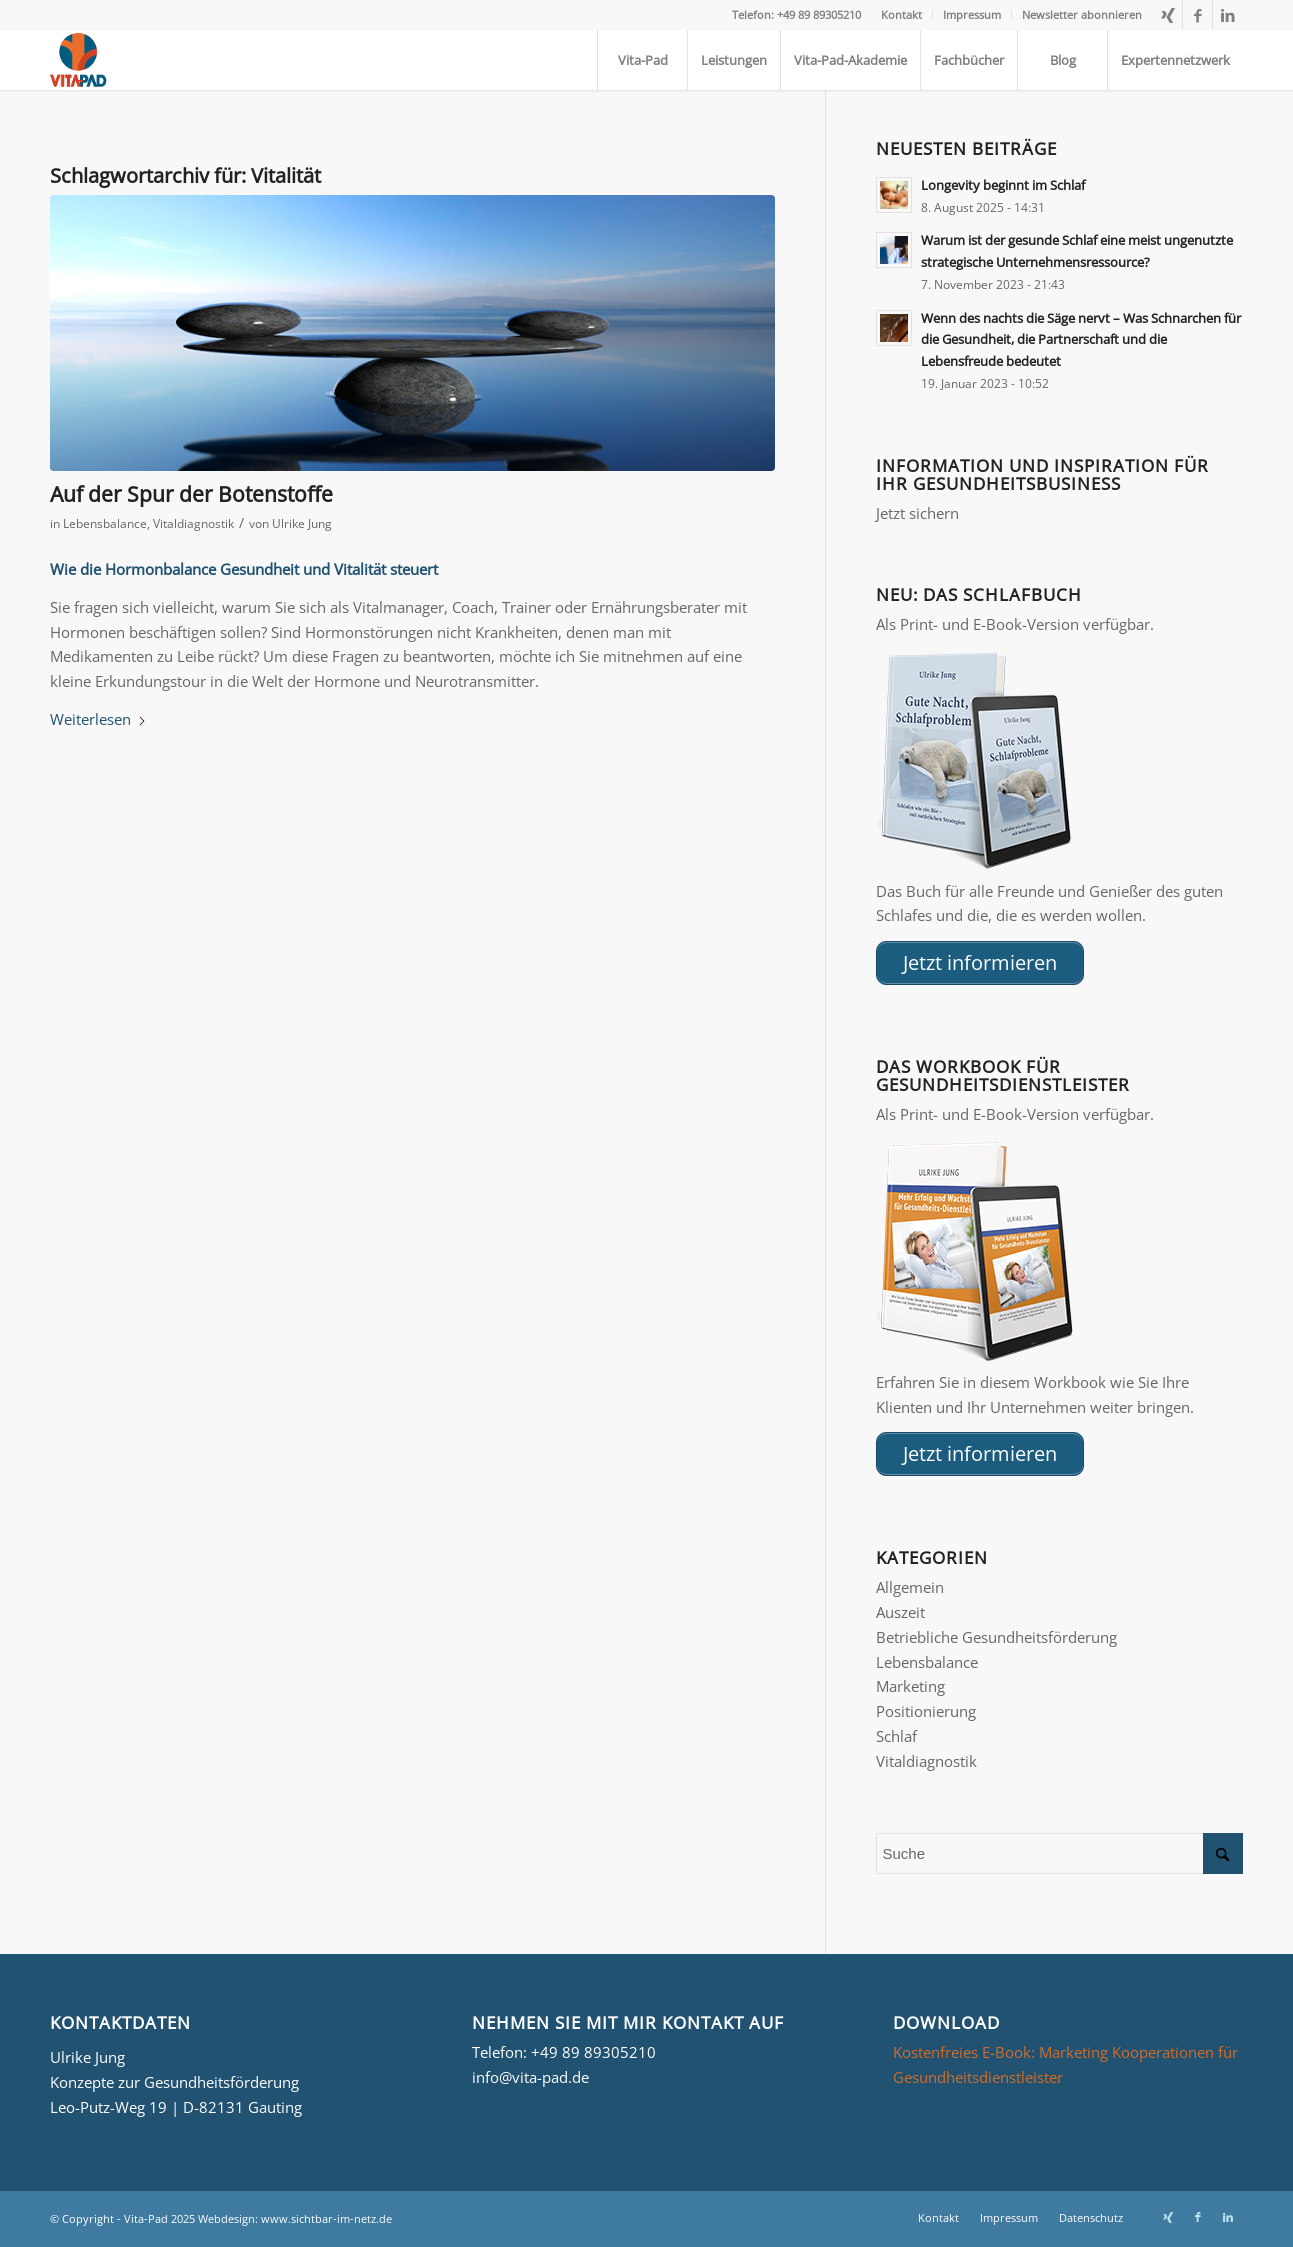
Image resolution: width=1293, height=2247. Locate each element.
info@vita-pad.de (530, 2077)
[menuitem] (902, 15)
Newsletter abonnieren (1082, 14)
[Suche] (1059, 1853)
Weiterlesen (98, 719)
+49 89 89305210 (593, 2052)
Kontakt (901, 14)
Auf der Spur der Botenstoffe (191, 494)
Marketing (910, 1686)
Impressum (972, 14)
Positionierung (926, 1711)
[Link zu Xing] (1167, 15)
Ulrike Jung (302, 523)
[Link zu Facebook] (1197, 15)
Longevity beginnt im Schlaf (1003, 185)
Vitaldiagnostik (193, 523)
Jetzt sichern (917, 513)
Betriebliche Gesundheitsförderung (996, 1637)
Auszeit (900, 1612)
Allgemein (910, 1587)
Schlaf (896, 1736)
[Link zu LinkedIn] (1228, 15)
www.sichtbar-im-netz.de (326, 2218)
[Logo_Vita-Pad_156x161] (81, 60)
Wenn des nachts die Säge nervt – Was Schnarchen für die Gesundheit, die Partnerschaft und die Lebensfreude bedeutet (1081, 339)
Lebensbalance (105, 523)
